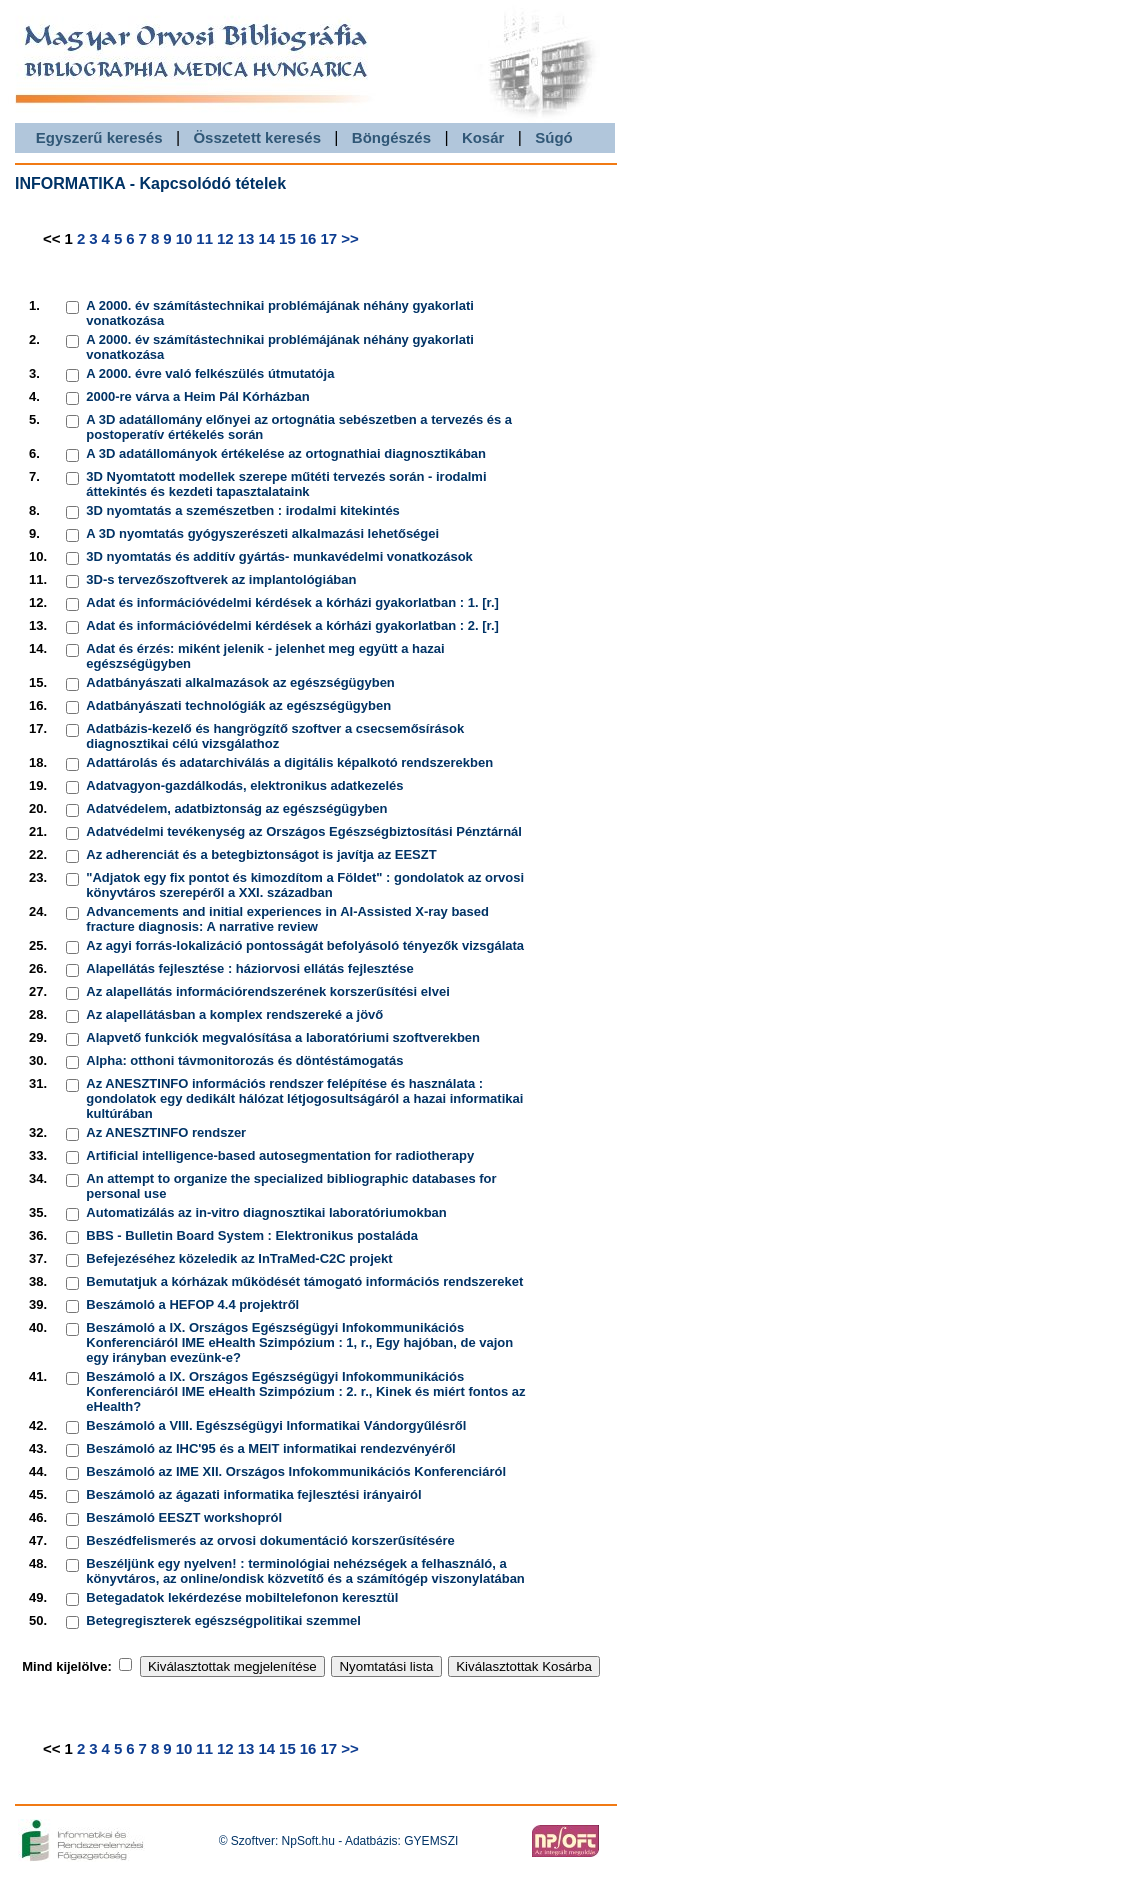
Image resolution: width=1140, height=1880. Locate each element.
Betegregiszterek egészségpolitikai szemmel (223, 1620)
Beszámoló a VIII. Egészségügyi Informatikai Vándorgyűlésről (276, 1425)
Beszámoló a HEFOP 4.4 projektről (192, 1304)
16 (308, 238)
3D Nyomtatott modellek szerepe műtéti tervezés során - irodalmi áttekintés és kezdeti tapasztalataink (286, 484)
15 (287, 238)
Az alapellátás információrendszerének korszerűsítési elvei (267, 991)
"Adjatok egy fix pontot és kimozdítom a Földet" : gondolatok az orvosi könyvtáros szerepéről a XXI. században (305, 885)
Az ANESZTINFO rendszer (166, 1132)
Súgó (554, 137)
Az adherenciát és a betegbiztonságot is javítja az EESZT (261, 854)
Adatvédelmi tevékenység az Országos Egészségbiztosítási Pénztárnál (304, 831)
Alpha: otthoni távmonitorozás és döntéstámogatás (244, 1060)
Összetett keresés (257, 137)
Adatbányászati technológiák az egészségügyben (238, 705)
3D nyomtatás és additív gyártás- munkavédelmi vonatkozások (279, 556)
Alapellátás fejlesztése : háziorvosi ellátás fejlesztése (249, 968)
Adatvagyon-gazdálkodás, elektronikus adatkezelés (244, 785)
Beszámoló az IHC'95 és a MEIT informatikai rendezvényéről (270, 1448)
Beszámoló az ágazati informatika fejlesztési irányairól (253, 1494)
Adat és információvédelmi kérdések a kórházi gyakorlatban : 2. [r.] (292, 625)
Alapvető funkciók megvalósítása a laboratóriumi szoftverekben (283, 1037)
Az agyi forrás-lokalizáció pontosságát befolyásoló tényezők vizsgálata (305, 945)
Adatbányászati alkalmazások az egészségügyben (240, 682)
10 (184, 238)
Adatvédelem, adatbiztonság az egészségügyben (236, 808)
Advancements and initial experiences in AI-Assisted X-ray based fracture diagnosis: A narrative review (287, 919)
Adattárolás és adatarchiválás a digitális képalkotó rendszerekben (289, 762)
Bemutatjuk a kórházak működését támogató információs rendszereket (304, 1281)
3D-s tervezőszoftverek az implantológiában (221, 579)
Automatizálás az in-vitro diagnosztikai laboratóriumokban (266, 1212)
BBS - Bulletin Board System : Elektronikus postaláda (252, 1235)
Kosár (483, 137)
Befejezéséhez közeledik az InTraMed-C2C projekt (239, 1258)
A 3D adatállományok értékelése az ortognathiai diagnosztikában (286, 453)
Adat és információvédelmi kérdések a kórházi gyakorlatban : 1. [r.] (292, 602)
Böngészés (391, 137)
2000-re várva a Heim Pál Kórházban (197, 396)
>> (350, 238)
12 (225, 238)
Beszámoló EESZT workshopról (184, 1517)
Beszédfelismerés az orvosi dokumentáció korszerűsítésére (270, 1540)
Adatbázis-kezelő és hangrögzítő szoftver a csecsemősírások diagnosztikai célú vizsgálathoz (275, 736)
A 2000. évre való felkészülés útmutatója (210, 373)
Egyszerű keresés (99, 137)
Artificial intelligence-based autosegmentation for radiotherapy (280, 1155)
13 (246, 238)
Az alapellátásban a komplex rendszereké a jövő (234, 1014)
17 (328, 238)
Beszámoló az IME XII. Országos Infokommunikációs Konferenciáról (296, 1471)
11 (204, 238)
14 (266, 238)
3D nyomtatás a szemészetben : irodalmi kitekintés (243, 510)
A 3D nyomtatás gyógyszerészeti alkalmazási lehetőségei (262, 533)
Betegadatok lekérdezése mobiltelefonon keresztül (242, 1597)
